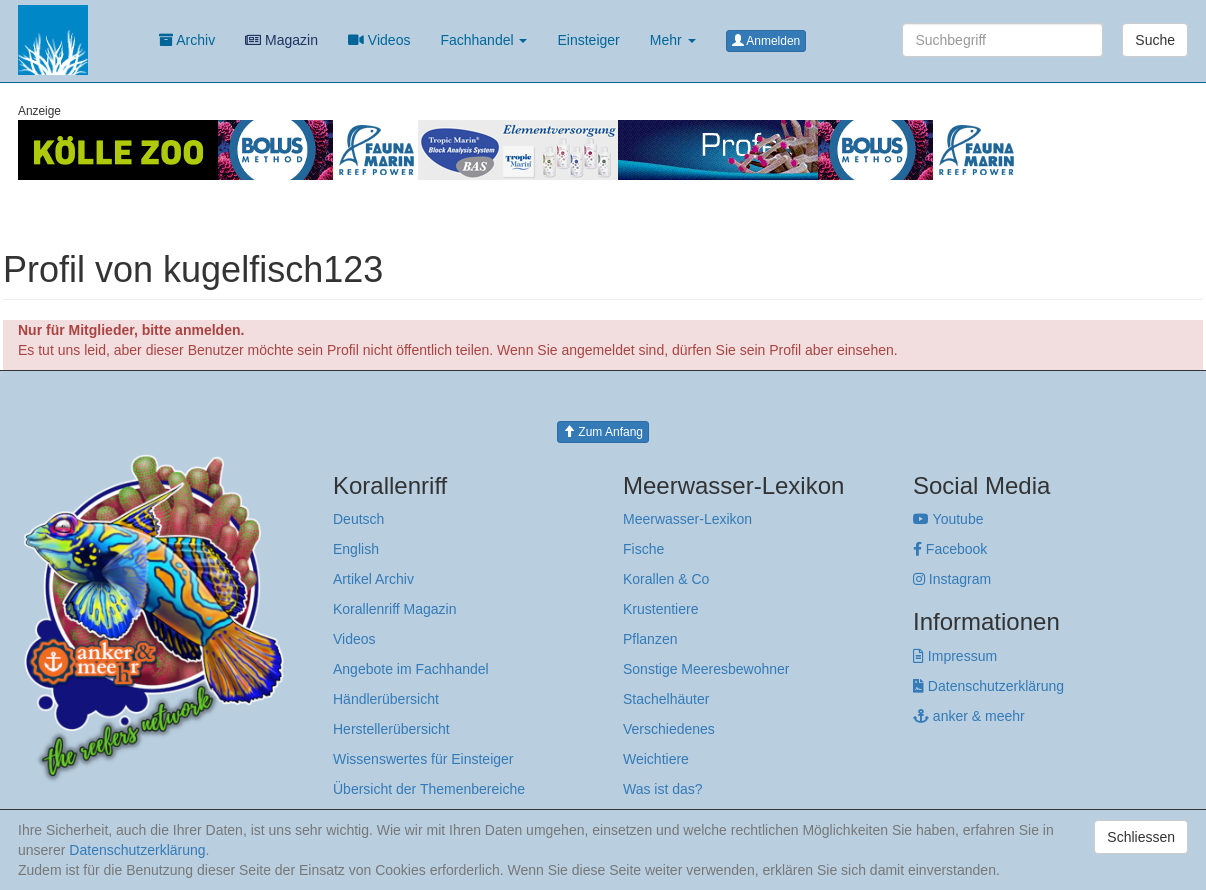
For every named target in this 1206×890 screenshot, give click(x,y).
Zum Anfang (603, 432)
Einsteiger (588, 40)
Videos (379, 40)
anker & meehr (969, 716)
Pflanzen (650, 639)
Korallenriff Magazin (394, 609)
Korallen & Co (666, 579)
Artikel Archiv (373, 579)
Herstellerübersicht (391, 729)
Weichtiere (656, 759)
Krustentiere (660, 609)
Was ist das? (663, 789)
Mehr (673, 40)
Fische (643, 549)
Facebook (950, 549)
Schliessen (1141, 837)
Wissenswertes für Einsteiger (423, 759)
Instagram (952, 579)
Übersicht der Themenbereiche (429, 789)
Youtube (948, 519)
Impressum (955, 656)
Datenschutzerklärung (988, 686)
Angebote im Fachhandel (411, 669)
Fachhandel (483, 40)
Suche (1155, 40)
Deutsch (358, 519)
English (356, 549)
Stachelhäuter (666, 699)
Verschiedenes (669, 729)
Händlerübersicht (386, 699)
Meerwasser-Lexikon (687, 519)
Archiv (187, 40)
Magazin (281, 40)
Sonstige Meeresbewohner (706, 669)
